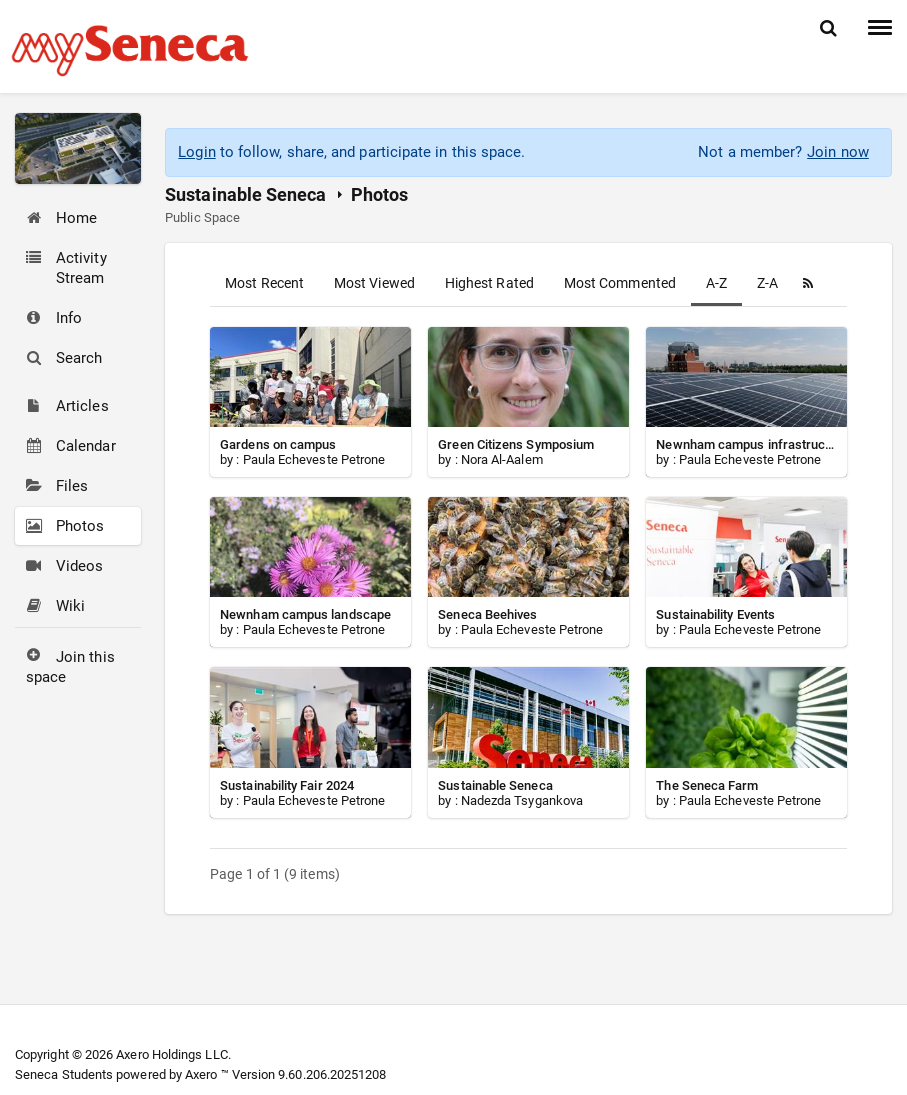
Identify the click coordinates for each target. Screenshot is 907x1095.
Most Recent (264, 283)
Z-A (767, 283)
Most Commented (620, 283)
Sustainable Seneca (245, 194)
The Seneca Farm (707, 785)
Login (196, 152)
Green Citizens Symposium (516, 444)
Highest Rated (489, 283)
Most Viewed (374, 283)
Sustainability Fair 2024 (287, 785)
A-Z (716, 283)
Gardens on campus (278, 444)
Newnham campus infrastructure (752, 444)
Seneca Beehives (487, 614)
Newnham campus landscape (305, 614)
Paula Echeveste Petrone (314, 459)
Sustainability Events (715, 614)
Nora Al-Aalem (502, 459)
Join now (838, 152)
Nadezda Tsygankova (522, 800)
